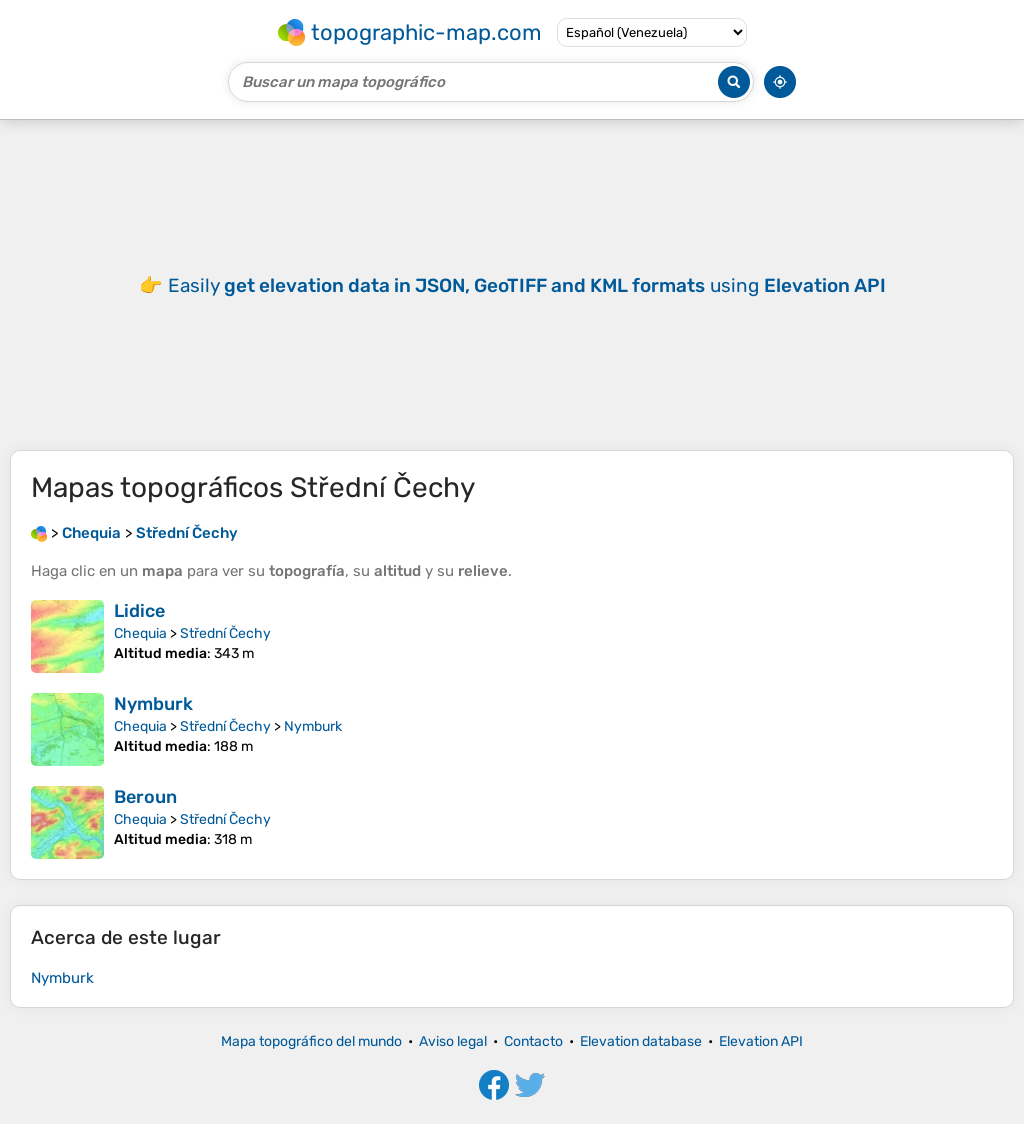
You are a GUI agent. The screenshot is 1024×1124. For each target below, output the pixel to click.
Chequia (140, 633)
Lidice (139, 611)
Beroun (145, 797)
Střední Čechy (225, 633)
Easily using (527, 285)
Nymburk (153, 704)
